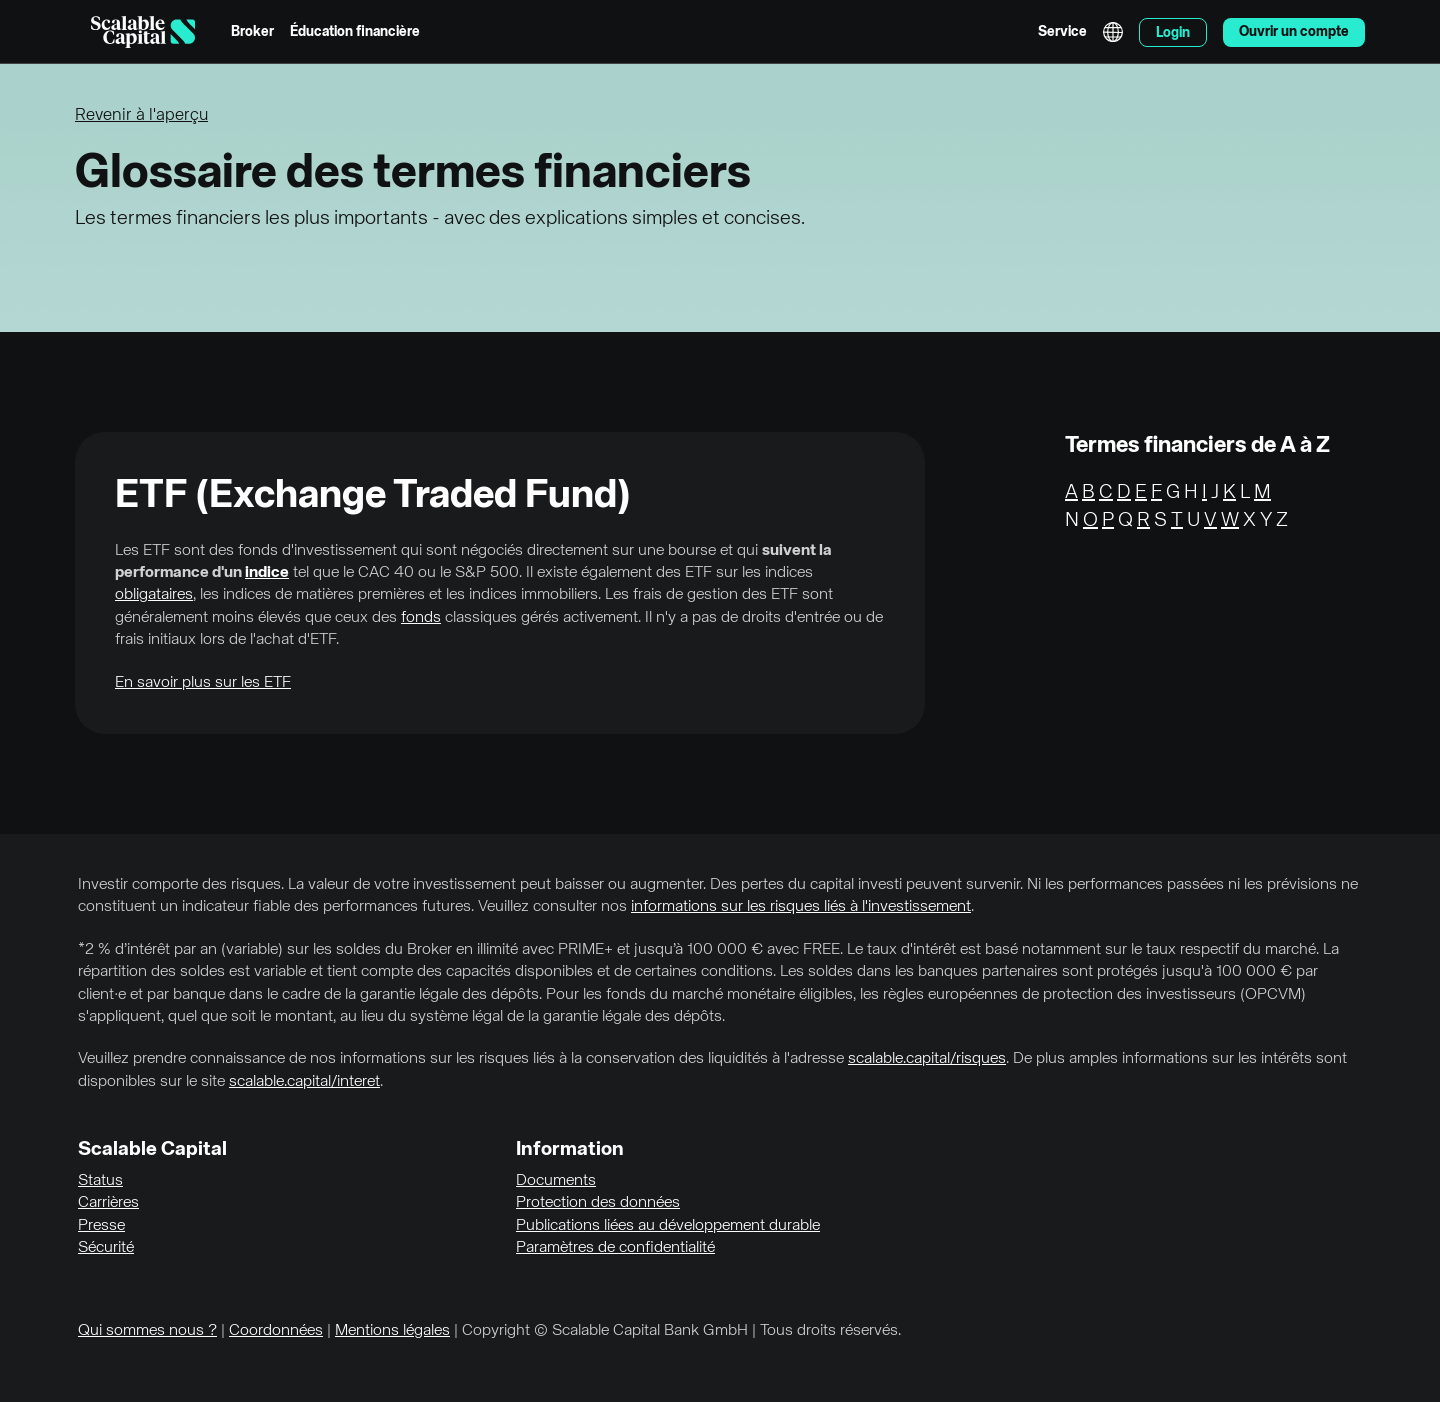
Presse (101, 1226)
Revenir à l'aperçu (141, 115)
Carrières (108, 1203)
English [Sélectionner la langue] (1113, 32)
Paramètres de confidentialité (615, 1248)
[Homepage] (143, 32)
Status (100, 1181)
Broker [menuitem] (252, 32)
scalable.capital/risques (927, 1059)
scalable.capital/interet (304, 1082)
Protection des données (598, 1203)
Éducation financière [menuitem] (355, 32)
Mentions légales (392, 1331)
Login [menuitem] (1173, 33)
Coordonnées (276, 1331)
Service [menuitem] (1062, 32)
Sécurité (106, 1248)
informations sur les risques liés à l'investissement (801, 907)
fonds (421, 618)
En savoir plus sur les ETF (203, 683)
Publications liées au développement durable (668, 1226)
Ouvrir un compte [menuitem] (1294, 32)
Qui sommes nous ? (147, 1331)
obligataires (154, 595)
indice (267, 573)
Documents (556, 1181)
